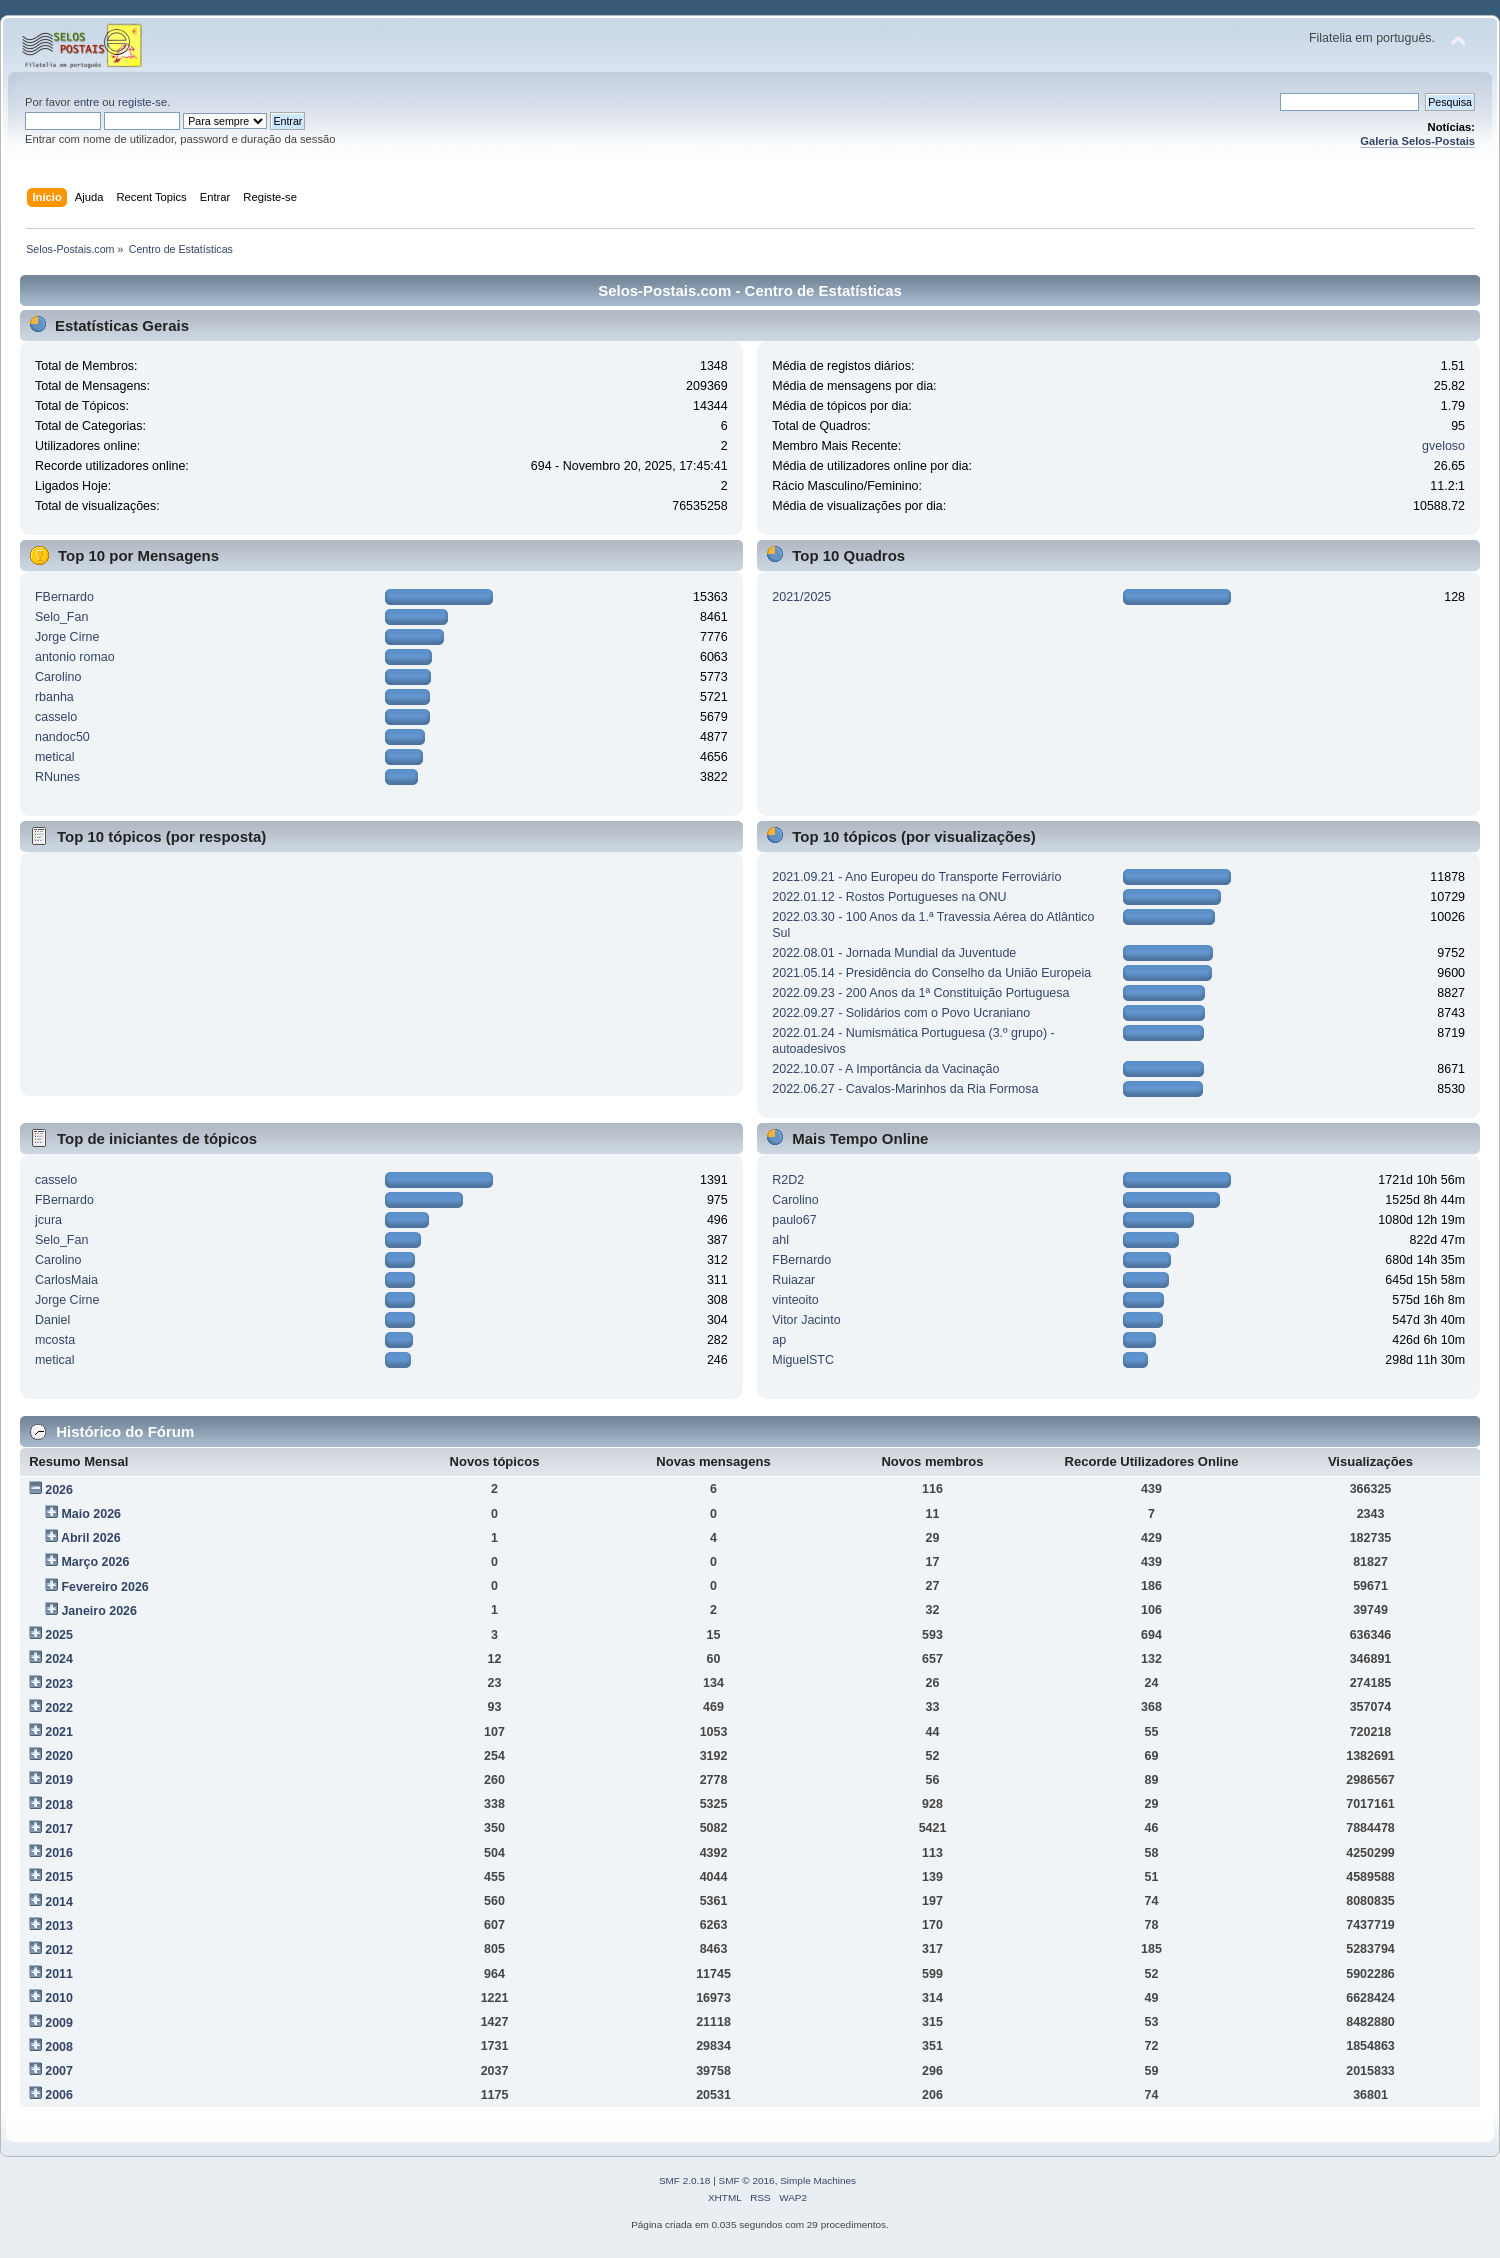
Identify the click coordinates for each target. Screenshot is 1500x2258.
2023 (59, 1684)
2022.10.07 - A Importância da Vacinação (885, 1069)
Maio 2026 (91, 1514)
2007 (59, 2071)
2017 (59, 1829)
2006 (59, 2095)
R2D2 (788, 1180)
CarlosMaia (66, 1280)
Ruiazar (793, 1280)
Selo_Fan (61, 617)
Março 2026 (95, 1562)
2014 (59, 1902)
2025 (59, 1635)
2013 (59, 1926)
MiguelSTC (803, 1360)
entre (87, 102)
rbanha (54, 697)
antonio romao (75, 657)
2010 (59, 1998)
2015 (59, 1877)
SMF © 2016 (747, 2180)
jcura (48, 1220)
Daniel (52, 1320)
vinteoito (795, 1300)
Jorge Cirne (67, 637)
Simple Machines (818, 2180)
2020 (59, 1756)
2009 (59, 2023)
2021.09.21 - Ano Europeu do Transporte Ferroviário (916, 877)
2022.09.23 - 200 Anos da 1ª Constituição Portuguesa (920, 993)
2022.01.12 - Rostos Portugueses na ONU (889, 897)
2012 (59, 1950)
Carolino (58, 677)
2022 (59, 1708)
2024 (59, 1659)
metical (55, 757)
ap (779, 1340)
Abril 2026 (91, 1538)
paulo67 (794, 1220)
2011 (59, 1974)
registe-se (142, 102)
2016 (59, 1853)
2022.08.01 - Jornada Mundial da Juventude (894, 953)
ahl (780, 1240)
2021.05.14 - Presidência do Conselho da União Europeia (931, 973)
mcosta (55, 1340)
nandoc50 (62, 737)
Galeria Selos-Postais (1417, 141)
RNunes (57, 777)
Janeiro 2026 (99, 1611)
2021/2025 (801, 597)
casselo (56, 717)
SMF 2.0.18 (685, 2180)
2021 (59, 1732)
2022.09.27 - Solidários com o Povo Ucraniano (901, 1013)
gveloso (1443, 446)
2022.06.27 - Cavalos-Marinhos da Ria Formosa (905, 1089)
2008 (59, 2047)
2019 (59, 1780)
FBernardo (64, 597)
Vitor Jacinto (806, 1320)
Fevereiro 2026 (104, 1587)
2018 (59, 1805)
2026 (59, 1490)
